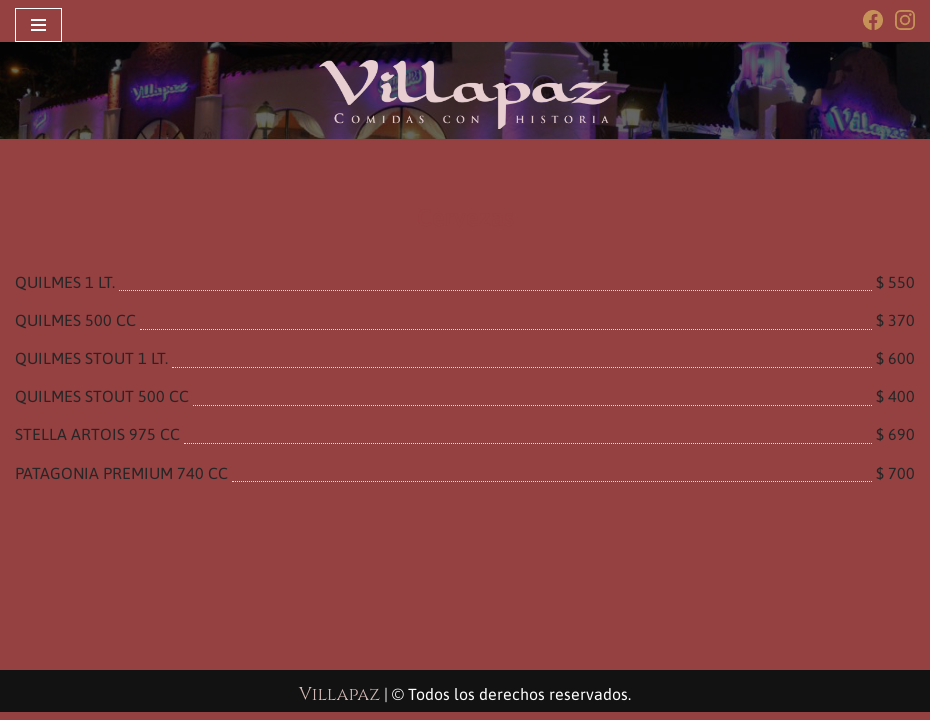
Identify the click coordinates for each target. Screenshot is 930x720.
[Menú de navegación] (38, 25)
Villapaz (339, 702)
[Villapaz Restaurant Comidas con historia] (465, 94)
